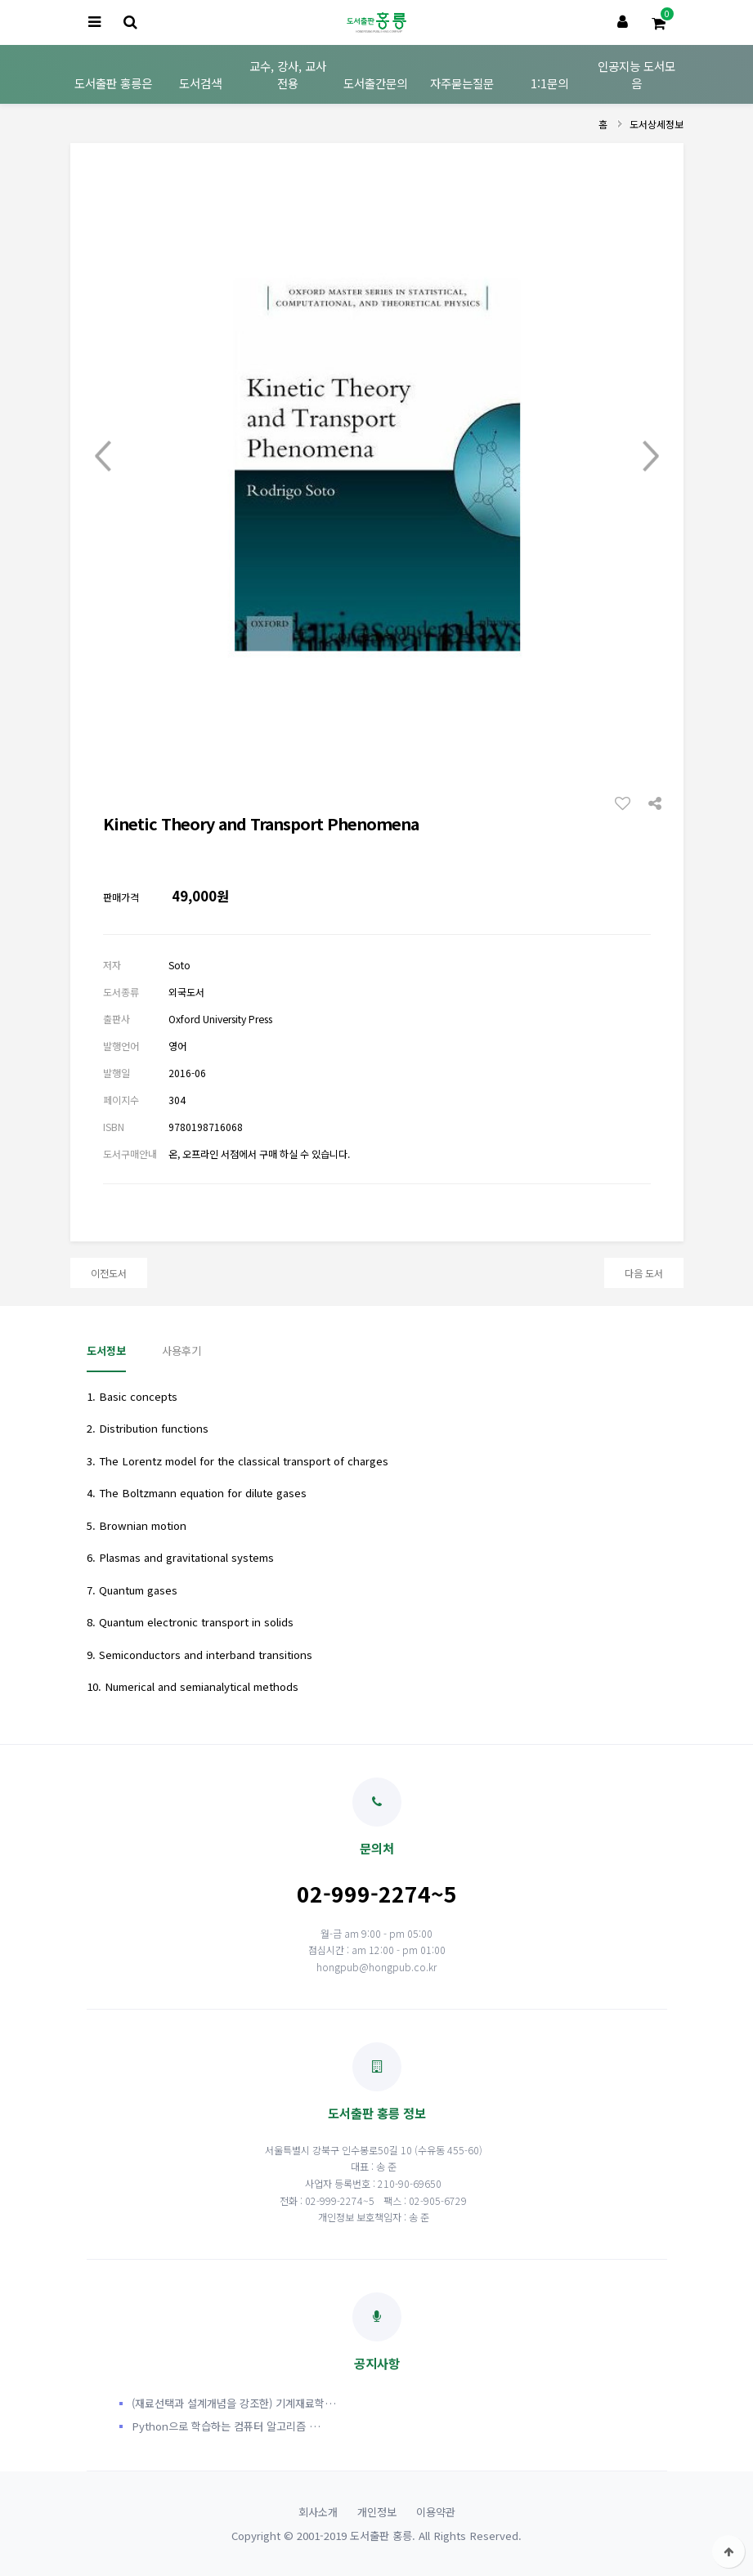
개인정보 (377, 2512)
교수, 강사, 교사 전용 (287, 74)
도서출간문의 (375, 83)
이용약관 (435, 2512)
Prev (103, 456)
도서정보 (106, 1350)
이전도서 (109, 1273)
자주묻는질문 (462, 83)
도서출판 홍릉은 (113, 83)
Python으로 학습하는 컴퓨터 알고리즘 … (226, 2426)
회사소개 (318, 2512)
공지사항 (376, 2332)
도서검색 (200, 83)
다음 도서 (644, 1273)
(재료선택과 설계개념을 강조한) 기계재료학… (234, 2403)
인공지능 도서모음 (636, 74)
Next (650, 456)
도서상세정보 (657, 124)
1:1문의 (549, 83)
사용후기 (181, 1350)
